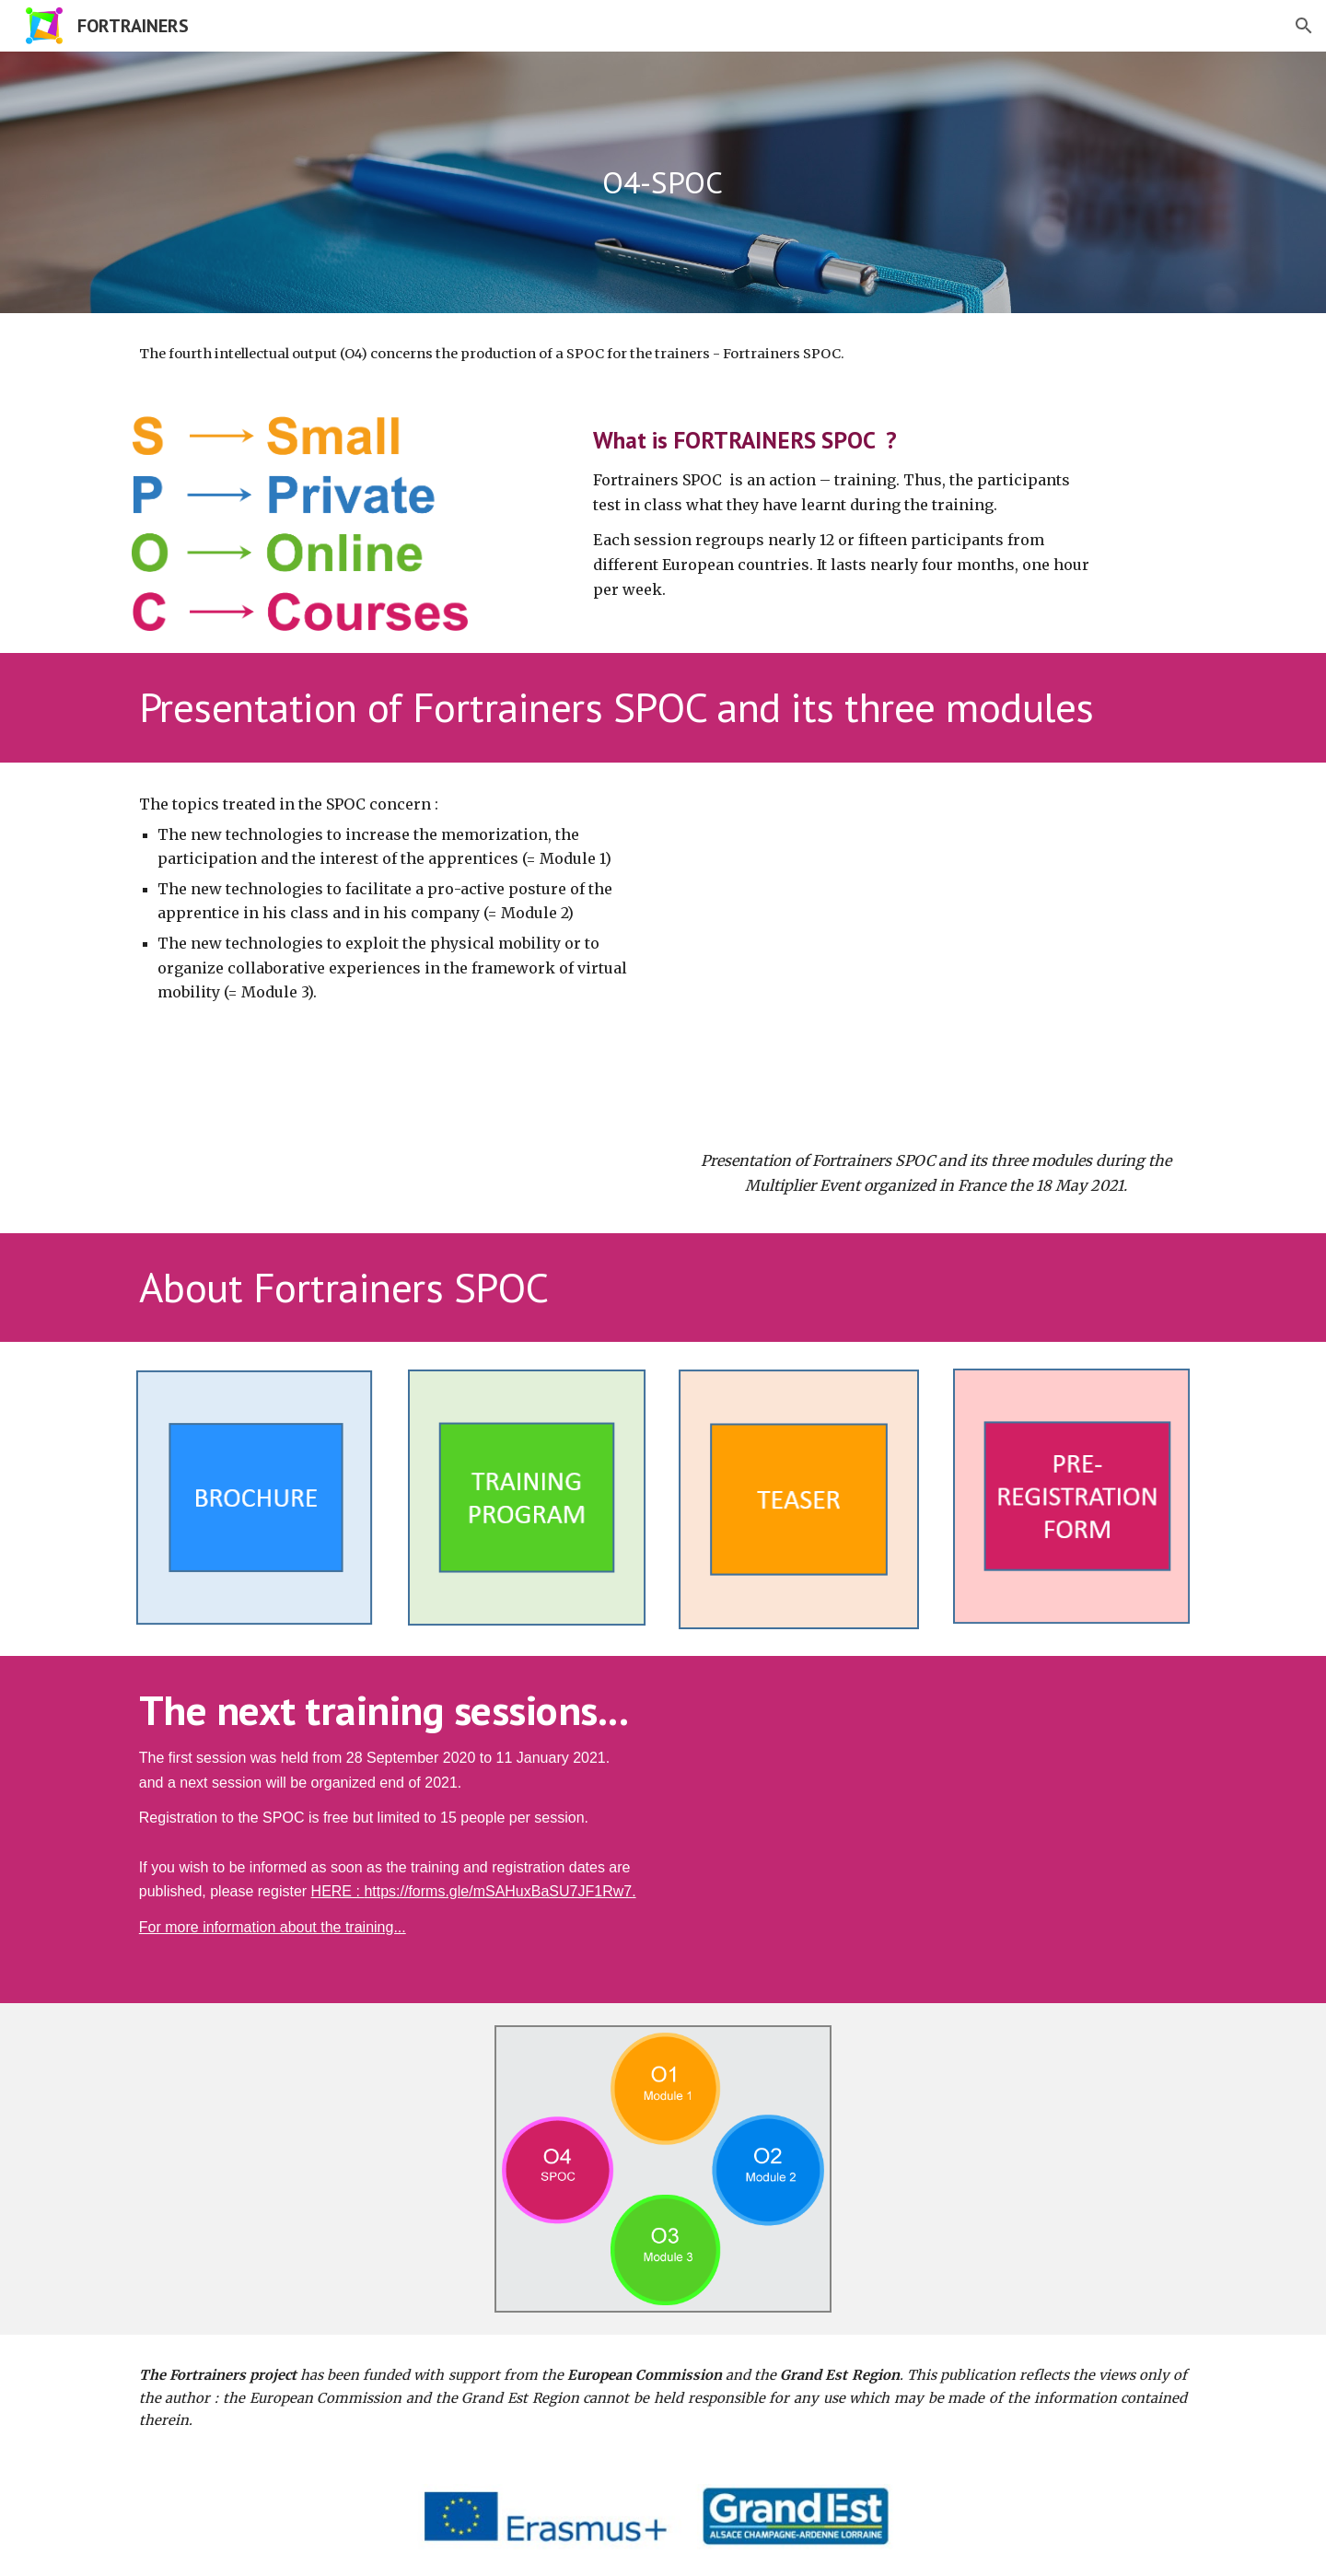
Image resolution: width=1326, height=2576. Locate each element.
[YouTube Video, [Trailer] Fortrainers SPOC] (935, 1823)
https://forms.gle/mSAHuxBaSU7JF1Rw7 (498, 1891)
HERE (331, 1891)
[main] (663, 182)
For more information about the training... (272, 1927)
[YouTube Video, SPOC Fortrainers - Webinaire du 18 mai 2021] (935, 960)
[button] (1304, 26)
